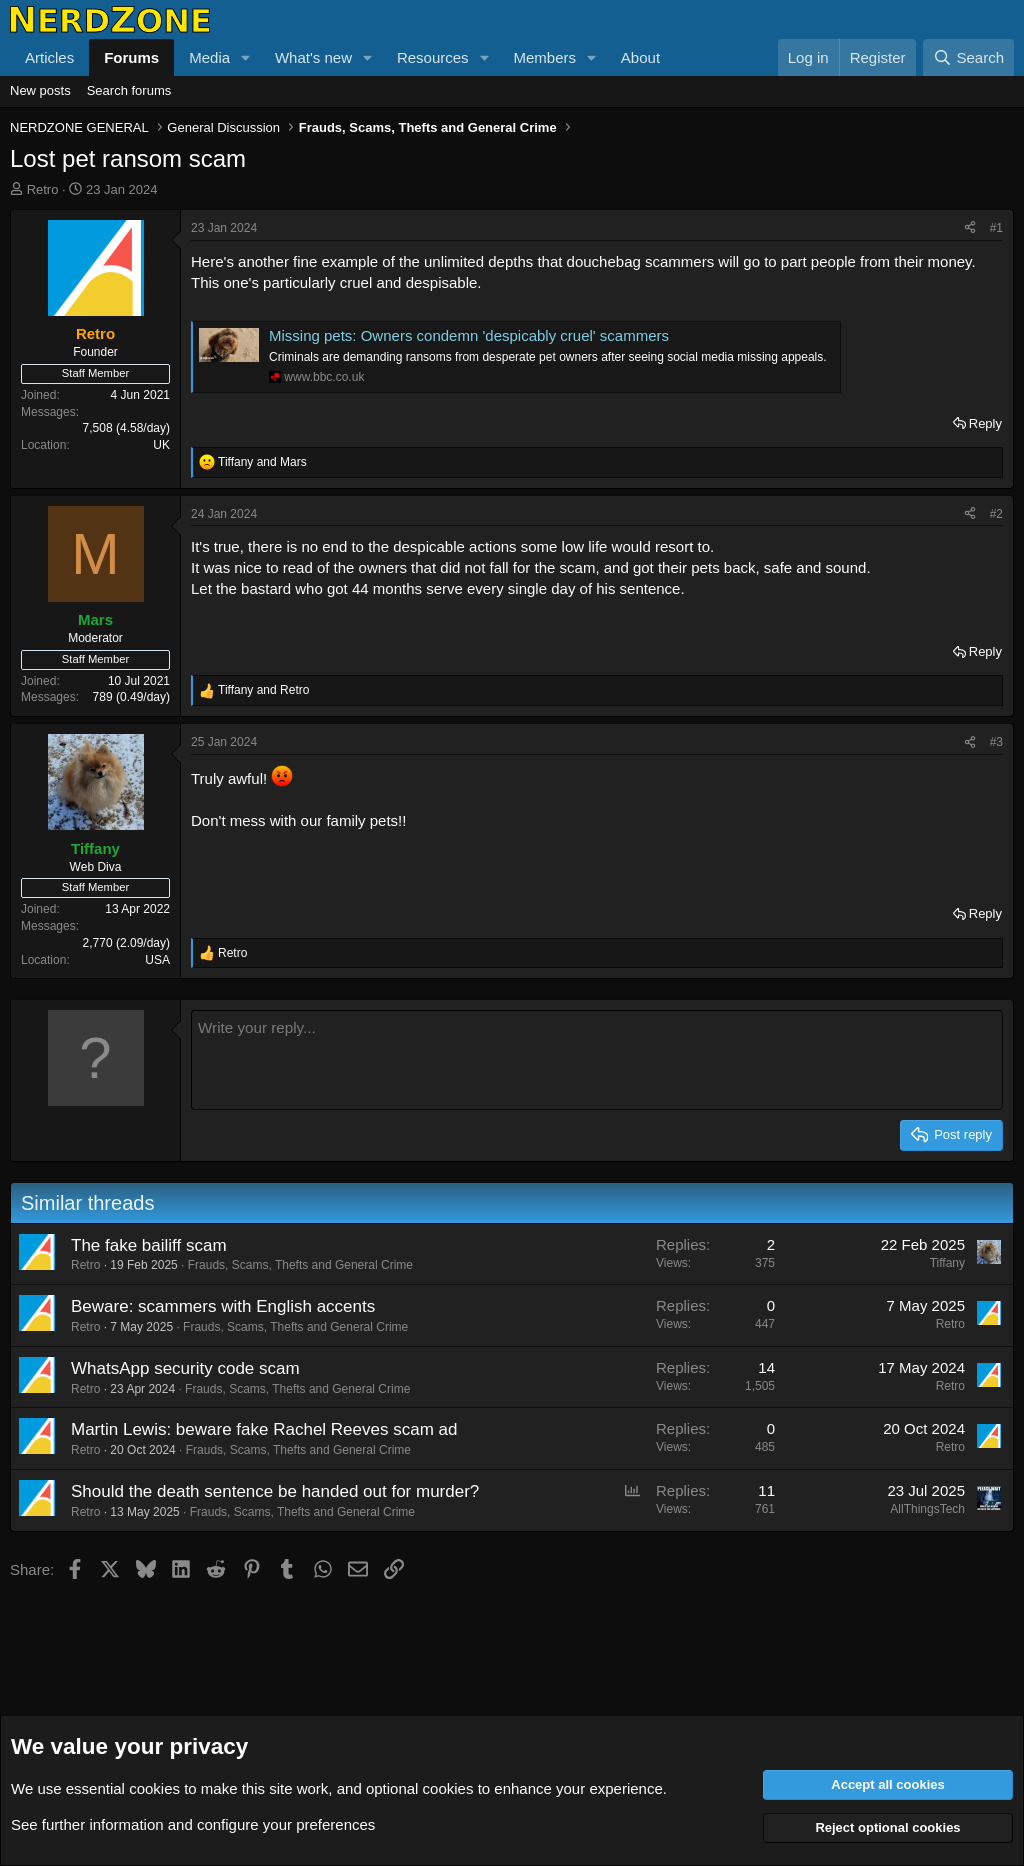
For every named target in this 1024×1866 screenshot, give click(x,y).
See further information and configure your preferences (193, 1824)
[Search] (968, 57)
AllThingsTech (927, 1509)
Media (209, 57)
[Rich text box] (597, 1060)
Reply (985, 423)
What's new (313, 57)
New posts (40, 90)
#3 (996, 742)
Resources (433, 57)
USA (157, 960)
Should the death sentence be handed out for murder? (275, 1491)
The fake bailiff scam (149, 1245)
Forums (131, 57)
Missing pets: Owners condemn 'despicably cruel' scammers (469, 335)
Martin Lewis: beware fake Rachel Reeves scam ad (264, 1429)
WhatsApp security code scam (185, 1368)
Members (544, 57)
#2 (996, 514)
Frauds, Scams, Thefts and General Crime (300, 1265)
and (262, 462)
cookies (154, 1788)
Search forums (129, 90)
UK (161, 445)
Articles (49, 57)
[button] (246, 57)
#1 (996, 228)
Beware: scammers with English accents (223, 1306)
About (640, 57)
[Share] (970, 228)
